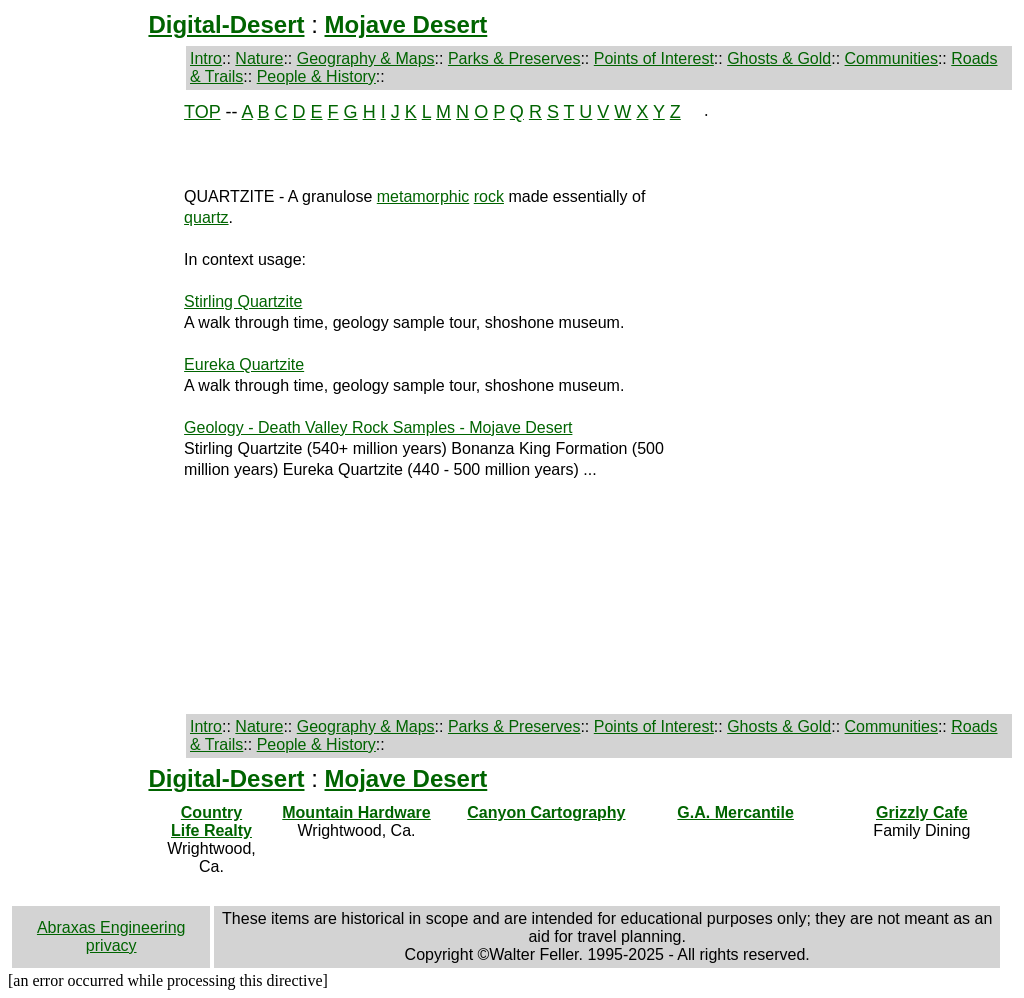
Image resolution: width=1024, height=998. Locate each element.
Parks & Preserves (514, 58)
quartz (206, 217)
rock (489, 196)
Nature (259, 58)
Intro (206, 58)
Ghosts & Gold (779, 58)
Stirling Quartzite (243, 301)
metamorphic (423, 196)
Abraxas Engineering (111, 927)
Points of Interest (654, 58)
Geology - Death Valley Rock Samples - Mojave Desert (378, 427)
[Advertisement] (82, 402)
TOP (202, 112)
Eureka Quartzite (244, 364)
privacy (111, 945)
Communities (891, 58)
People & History (316, 76)
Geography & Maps (366, 58)
